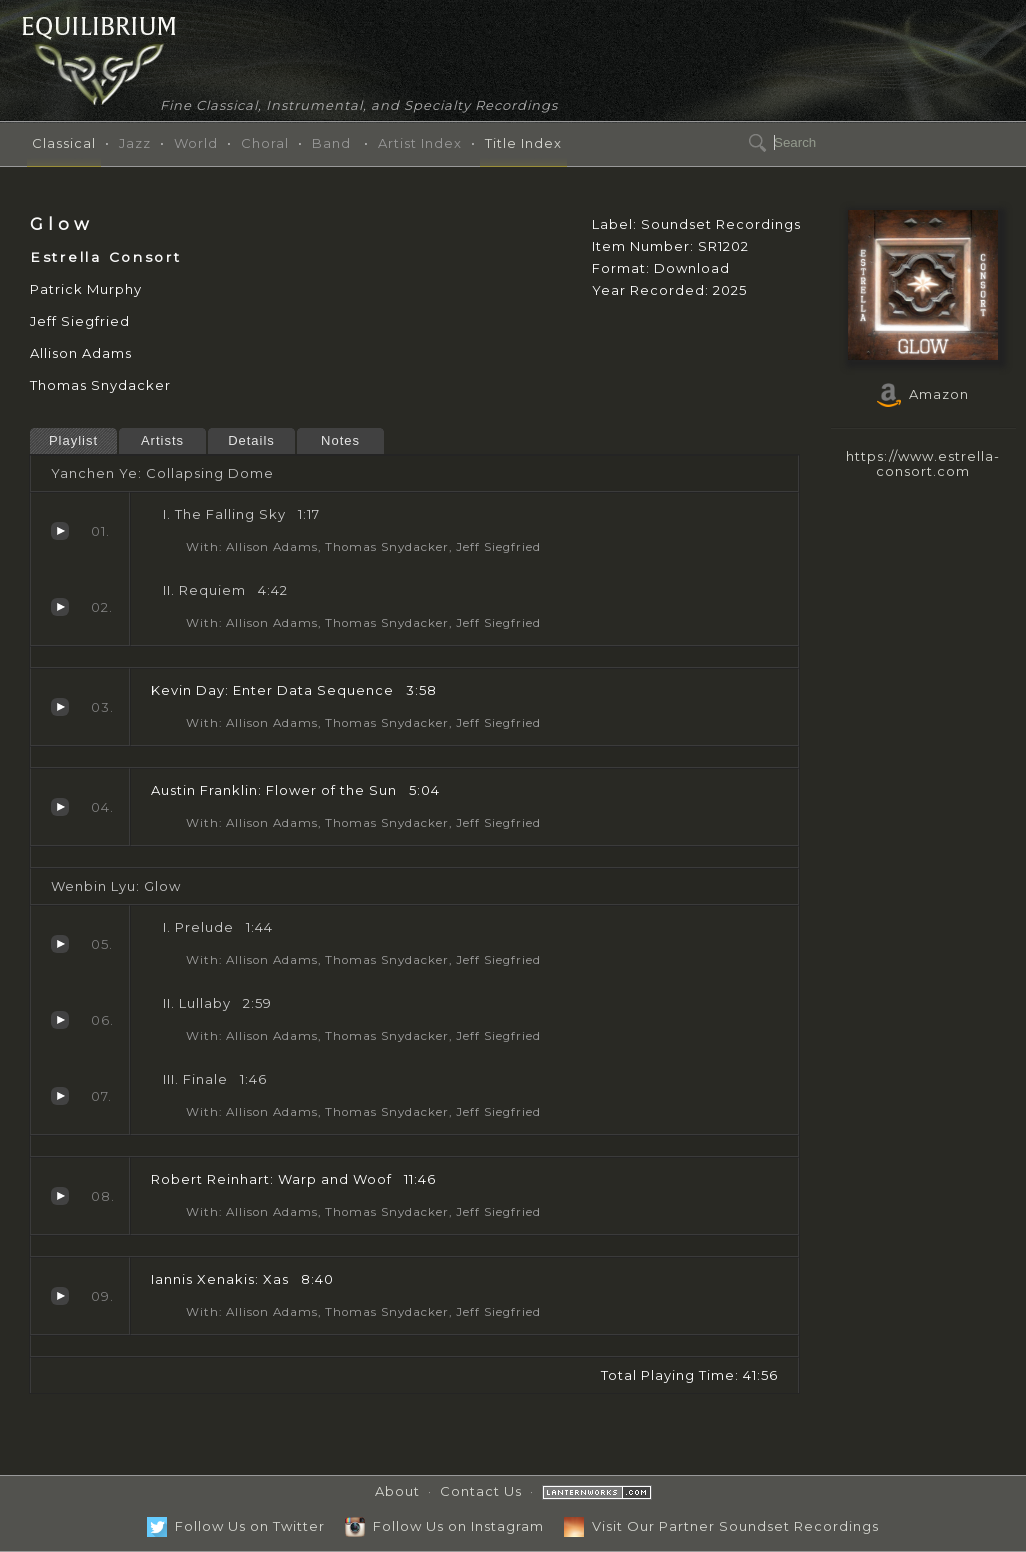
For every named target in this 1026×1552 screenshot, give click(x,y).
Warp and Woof (60, 1196)
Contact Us (481, 1491)
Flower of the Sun (60, 807)
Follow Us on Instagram (444, 1526)
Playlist (73, 440)
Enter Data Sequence (60, 707)
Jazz (135, 143)
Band (331, 143)
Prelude (60, 944)
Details (251, 440)
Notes (340, 440)
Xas (60, 1296)
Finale (60, 1096)
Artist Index (420, 143)
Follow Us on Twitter (236, 1526)
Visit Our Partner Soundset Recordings (721, 1526)
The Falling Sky (60, 531)
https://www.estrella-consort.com (923, 463)
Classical (64, 143)
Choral (265, 143)
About (397, 1491)
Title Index (523, 143)
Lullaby (60, 1020)
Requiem (60, 607)
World (196, 143)
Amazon (923, 394)
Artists (162, 440)
